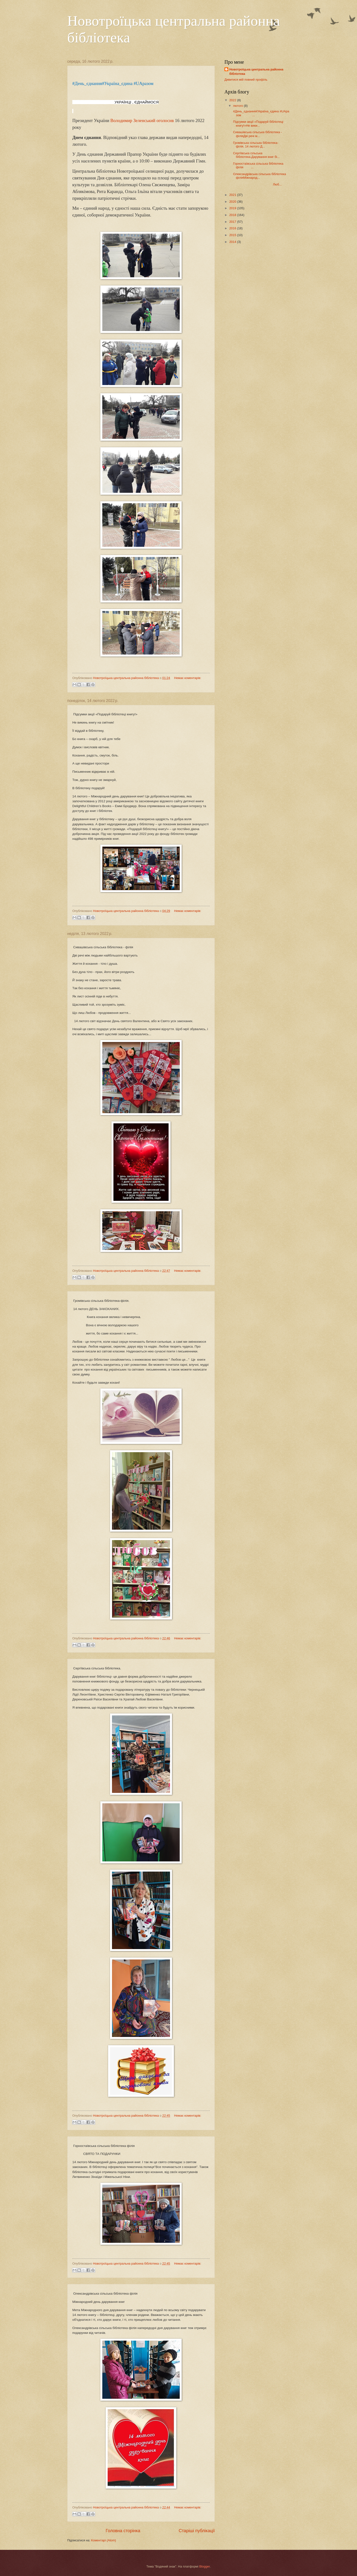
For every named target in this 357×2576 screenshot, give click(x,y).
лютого (238, 106)
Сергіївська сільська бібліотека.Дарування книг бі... (256, 155)
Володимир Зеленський (132, 120)
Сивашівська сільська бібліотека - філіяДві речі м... (257, 134)
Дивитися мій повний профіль (246, 79)
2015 (233, 235)
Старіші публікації (197, 2530)
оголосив (165, 120)
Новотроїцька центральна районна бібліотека (256, 72)
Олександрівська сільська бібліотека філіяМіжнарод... (259, 175)
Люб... (257, 184)
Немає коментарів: (187, 678)
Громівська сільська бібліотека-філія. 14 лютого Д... (255, 144)
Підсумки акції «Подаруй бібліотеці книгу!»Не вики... (257, 123)
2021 (233, 195)
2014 (233, 242)
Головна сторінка (123, 2530)
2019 (233, 208)
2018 (233, 215)
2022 (233, 100)
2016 (233, 228)
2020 (233, 201)
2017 (233, 222)
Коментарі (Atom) (103, 2540)
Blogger (204, 2566)
